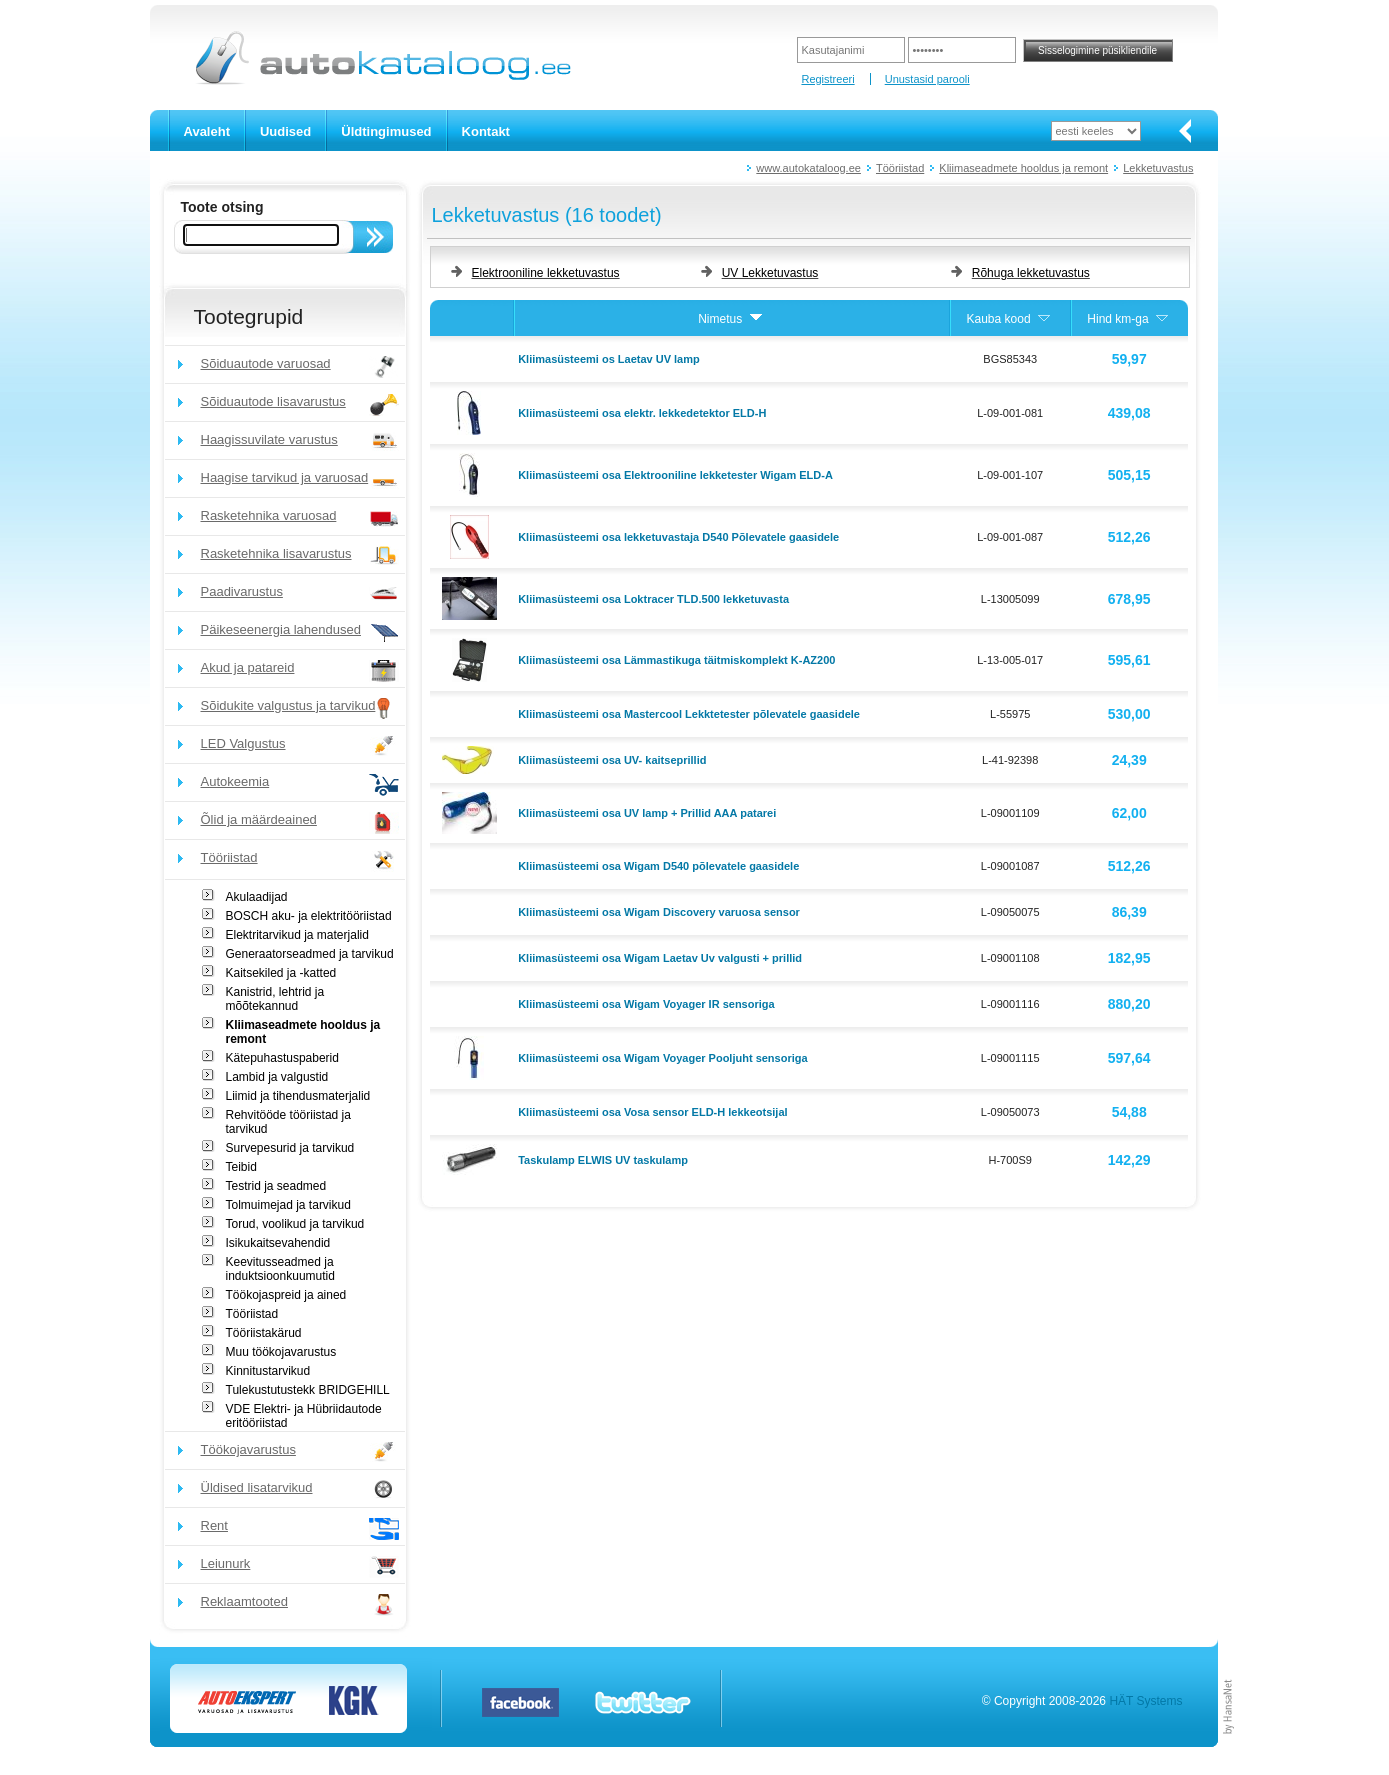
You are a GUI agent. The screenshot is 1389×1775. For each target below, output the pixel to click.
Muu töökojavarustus (281, 1352)
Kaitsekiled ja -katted (281, 973)
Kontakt (486, 131)
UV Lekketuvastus (770, 273)
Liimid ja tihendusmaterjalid (298, 1096)
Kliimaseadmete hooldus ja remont (1023, 168)
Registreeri (827, 79)
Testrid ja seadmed (276, 1186)
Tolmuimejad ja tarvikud (288, 1205)
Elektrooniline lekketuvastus (546, 273)
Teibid (241, 1167)
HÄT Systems (1145, 1701)
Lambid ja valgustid (277, 1077)
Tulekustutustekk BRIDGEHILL (308, 1390)
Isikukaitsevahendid (278, 1243)
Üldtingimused (386, 131)
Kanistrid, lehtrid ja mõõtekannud (275, 999)
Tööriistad (900, 168)
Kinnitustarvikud (268, 1371)
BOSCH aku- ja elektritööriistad (309, 916)
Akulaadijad (257, 897)
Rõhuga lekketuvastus (1031, 273)
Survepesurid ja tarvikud (290, 1148)
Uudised (285, 131)
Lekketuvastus (1158, 168)
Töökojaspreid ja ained (286, 1295)
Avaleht (207, 131)
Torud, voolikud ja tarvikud (295, 1224)
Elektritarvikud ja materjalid (297, 935)
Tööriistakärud (264, 1333)
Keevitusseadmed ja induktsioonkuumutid (280, 1269)
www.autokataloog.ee (808, 168)
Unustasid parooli (927, 79)
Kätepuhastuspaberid (282, 1058)
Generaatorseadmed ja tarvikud (310, 954)
